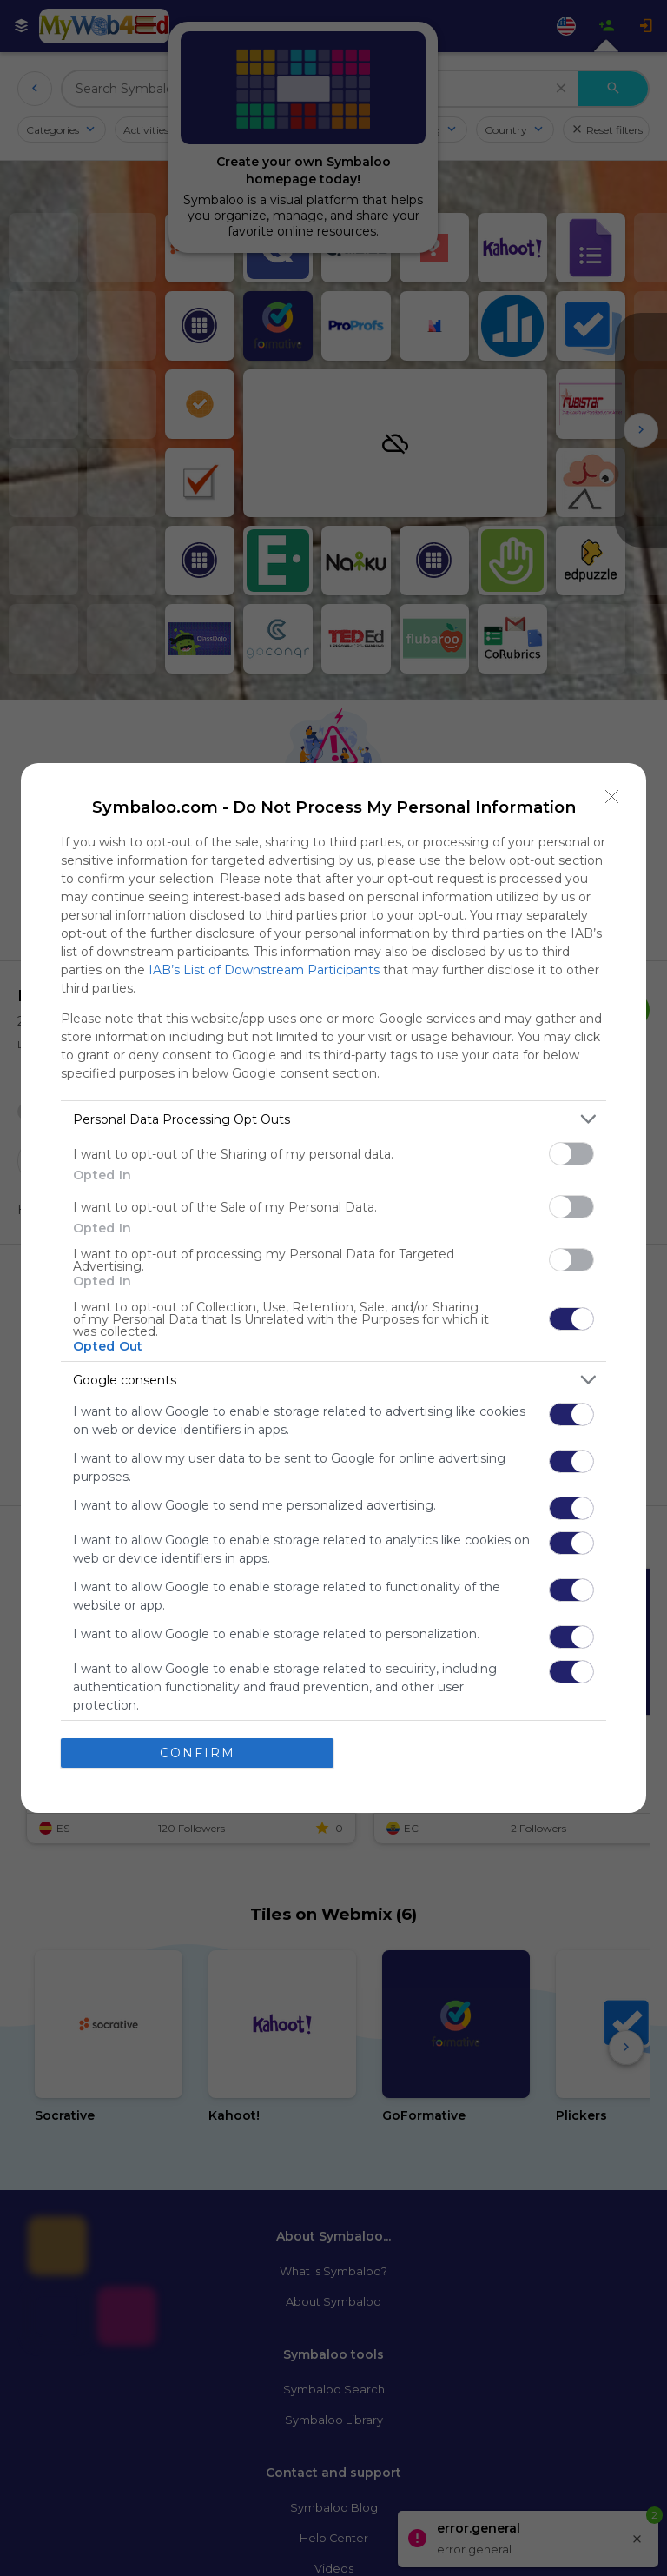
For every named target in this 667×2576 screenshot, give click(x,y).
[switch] (571, 1153)
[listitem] (333, 1119)
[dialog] (333, 1288)
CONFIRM (197, 1753)
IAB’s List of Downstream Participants (264, 970)
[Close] (612, 796)
